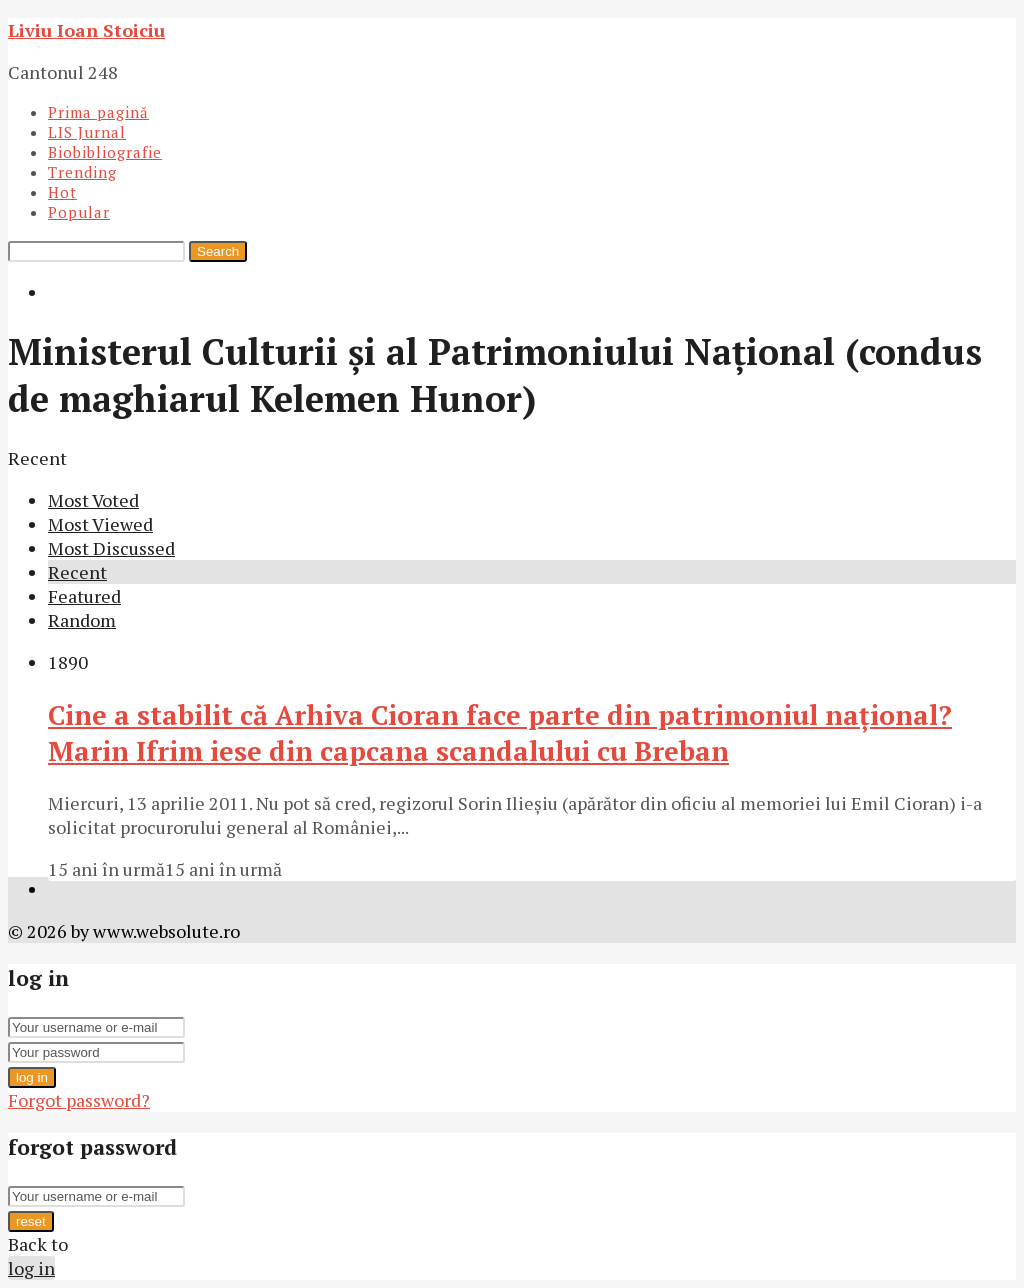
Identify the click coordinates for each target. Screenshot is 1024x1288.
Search (218, 251)
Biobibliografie (105, 152)
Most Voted (93, 500)
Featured (84, 596)
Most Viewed (100, 524)
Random (82, 620)
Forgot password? (79, 1100)
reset (31, 1221)
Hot (62, 192)
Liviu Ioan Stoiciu (86, 30)
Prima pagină (98, 112)
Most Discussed (111, 548)
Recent (77, 572)
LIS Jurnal (87, 132)
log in (32, 1077)
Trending (82, 172)
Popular (79, 212)
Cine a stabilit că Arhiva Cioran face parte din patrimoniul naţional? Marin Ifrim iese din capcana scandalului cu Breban (500, 733)
